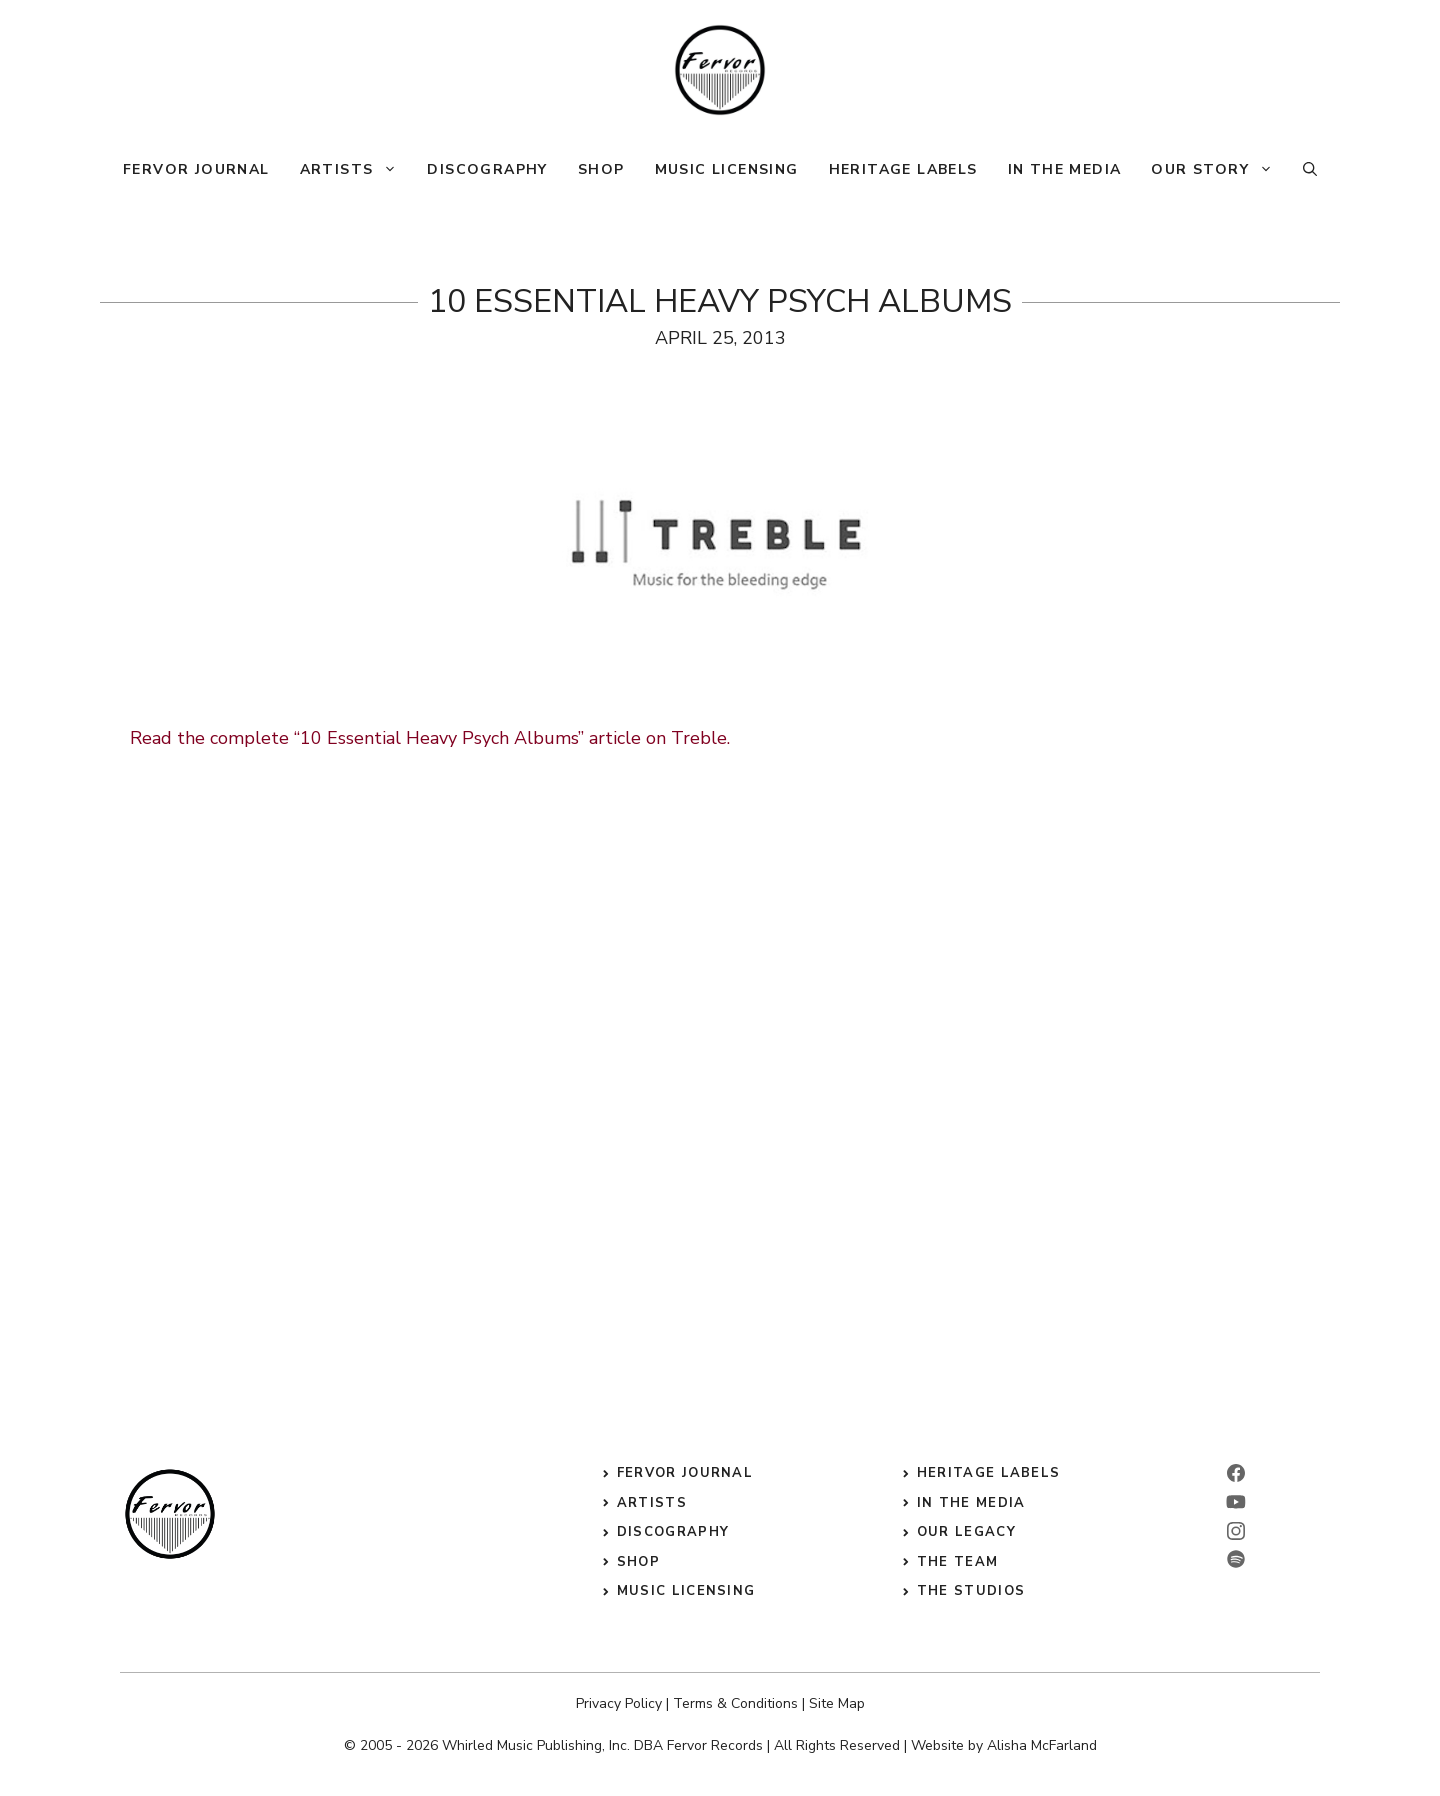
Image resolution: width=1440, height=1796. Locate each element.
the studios (971, 1591)
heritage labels (989, 1473)
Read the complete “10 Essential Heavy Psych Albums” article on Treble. (430, 738)
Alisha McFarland (1042, 1745)
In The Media (1065, 169)
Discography (487, 169)
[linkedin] (1236, 1502)
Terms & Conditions (735, 1703)
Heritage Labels (903, 169)
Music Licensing (727, 169)
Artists (356, 170)
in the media (971, 1503)
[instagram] (1236, 1531)
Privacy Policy (619, 1703)
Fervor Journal (196, 169)
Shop (601, 169)
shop (638, 1562)
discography (673, 1532)
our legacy (966, 1532)
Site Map (837, 1703)
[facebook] (1236, 1473)
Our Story (1219, 170)
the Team (957, 1562)
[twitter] (1236, 1559)
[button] (1310, 170)
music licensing (686, 1591)
